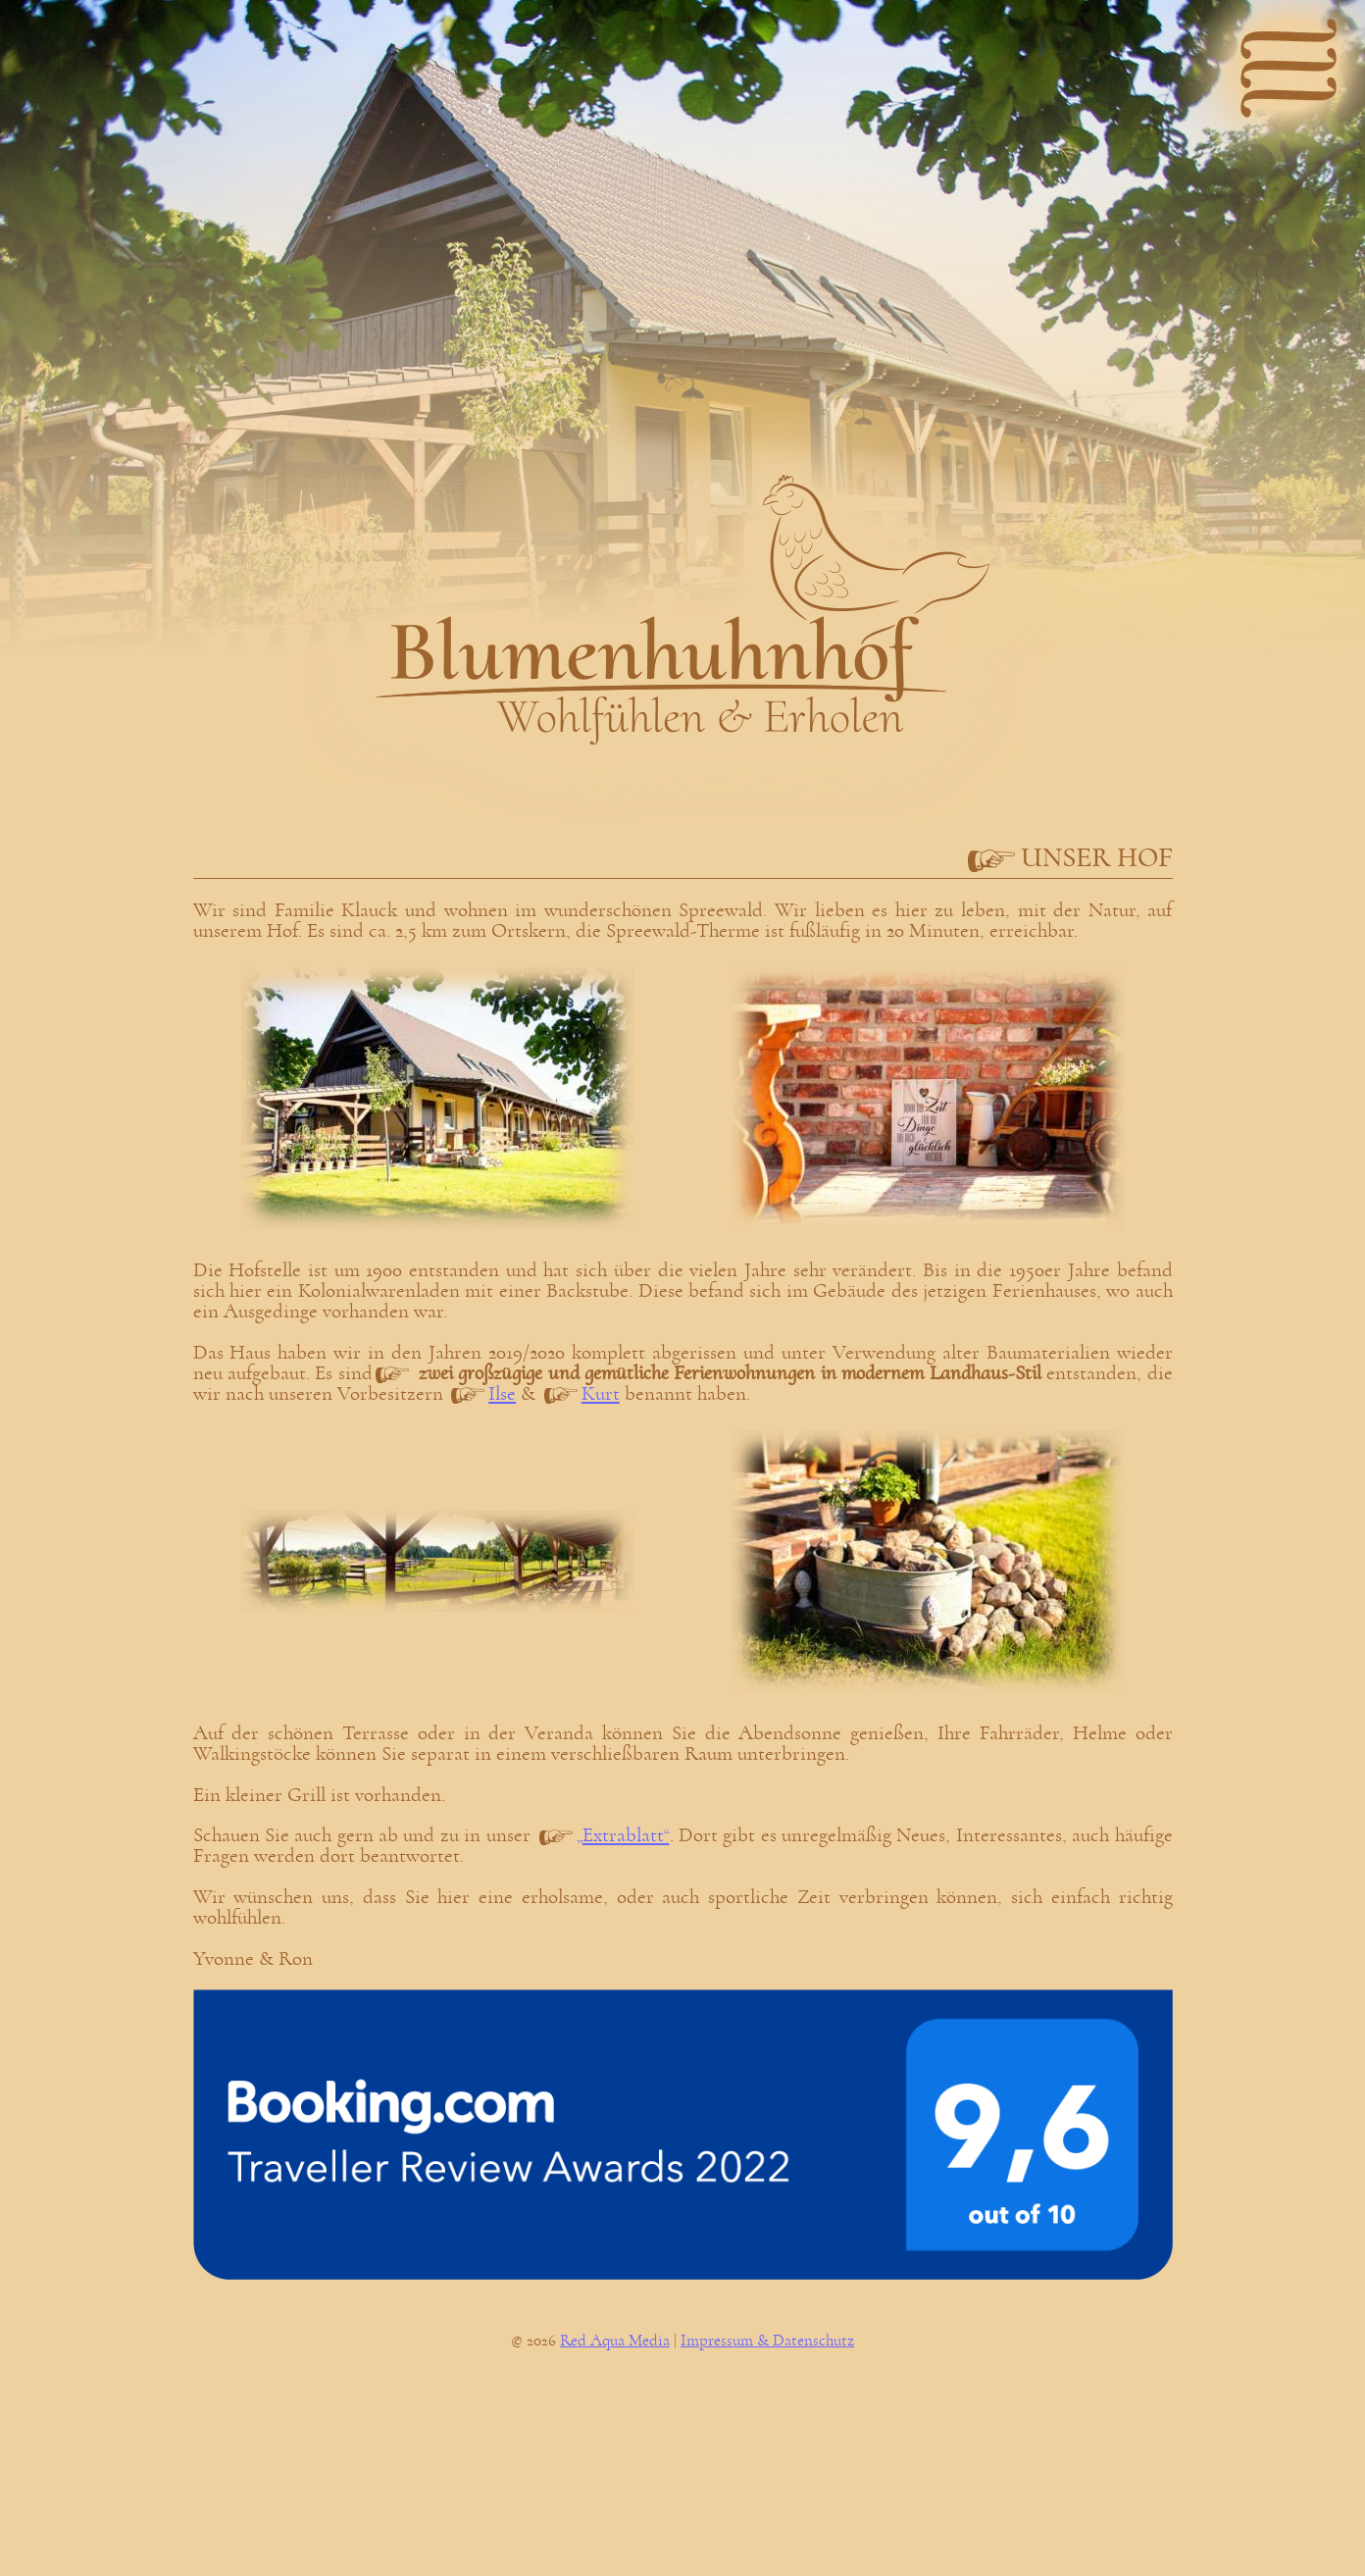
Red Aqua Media (615, 2340)
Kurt (600, 1393)
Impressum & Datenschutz (767, 2340)
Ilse (502, 1393)
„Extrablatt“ (623, 1835)
